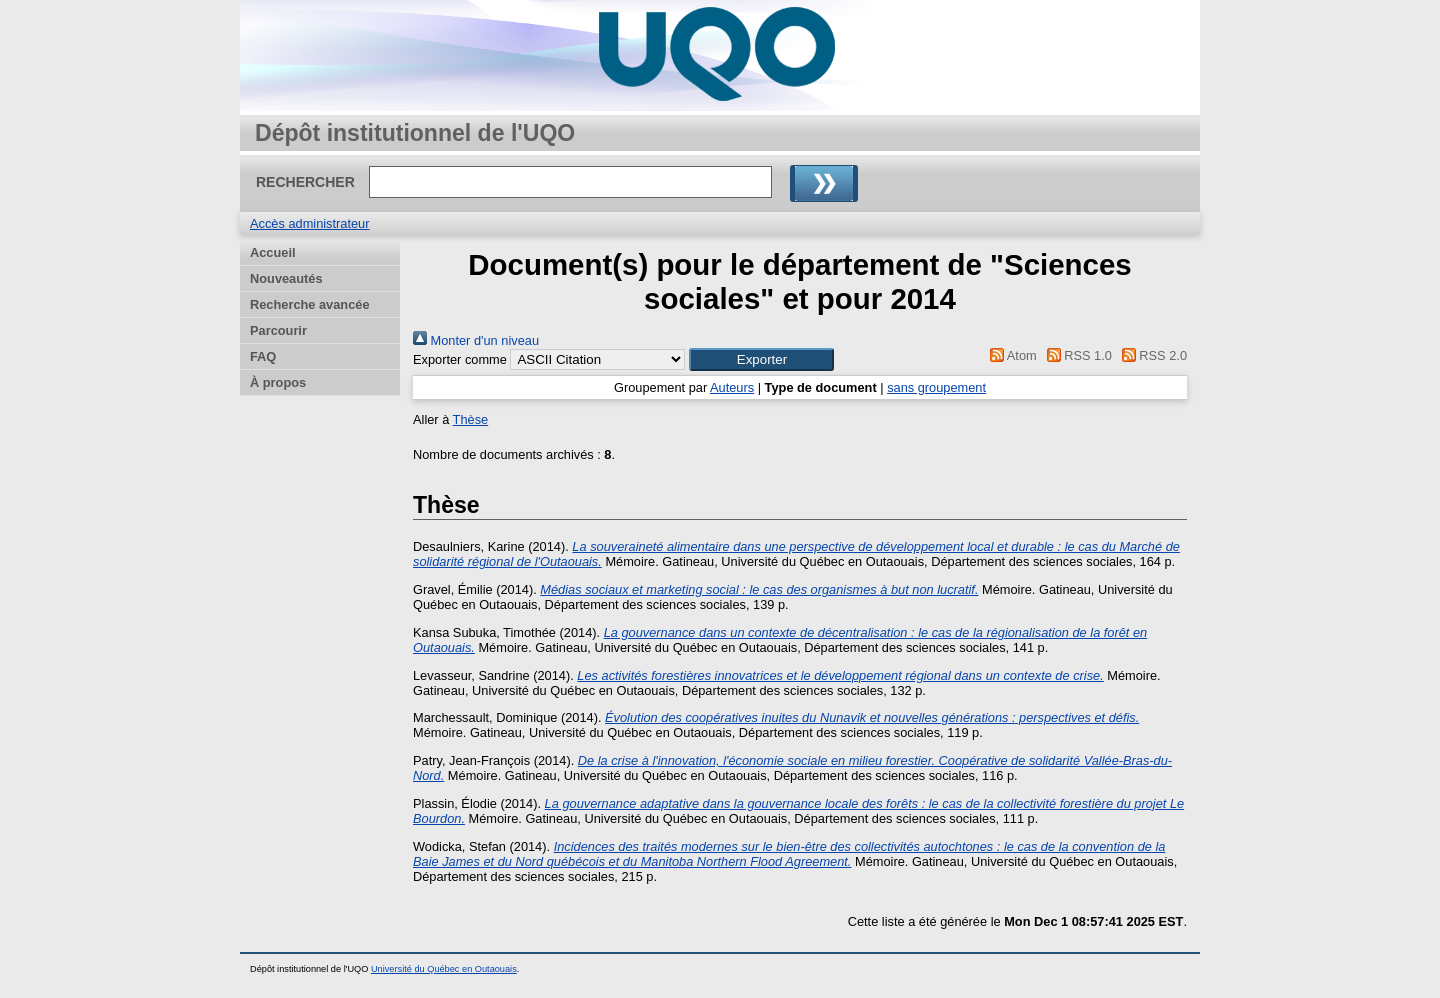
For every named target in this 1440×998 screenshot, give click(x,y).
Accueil (273, 252)
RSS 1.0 (1076, 355)
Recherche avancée (310, 304)
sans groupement (936, 387)
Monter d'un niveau (476, 340)
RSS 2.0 (1151, 355)
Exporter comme (460, 359)
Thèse (471, 419)
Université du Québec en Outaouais (444, 969)
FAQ (263, 356)
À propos (278, 382)
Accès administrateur (309, 223)
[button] (761, 359)
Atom (1010, 355)
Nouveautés (286, 278)
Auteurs (732, 387)
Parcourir (278, 330)
